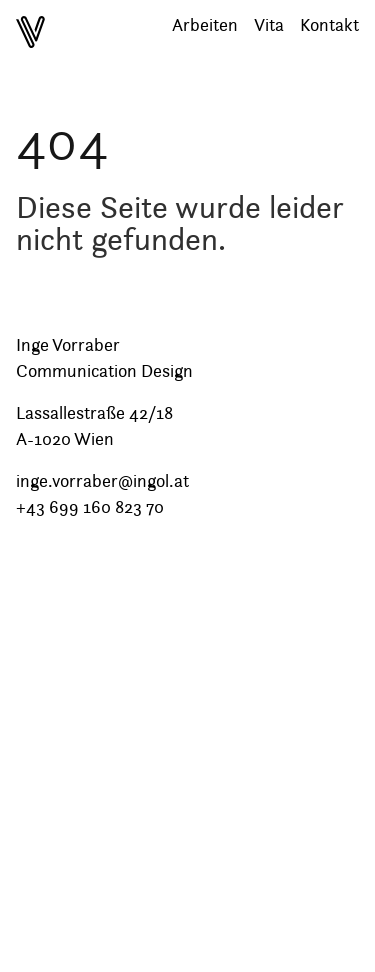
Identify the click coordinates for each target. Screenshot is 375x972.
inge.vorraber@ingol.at (102, 481)
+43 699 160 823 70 (90, 507)
